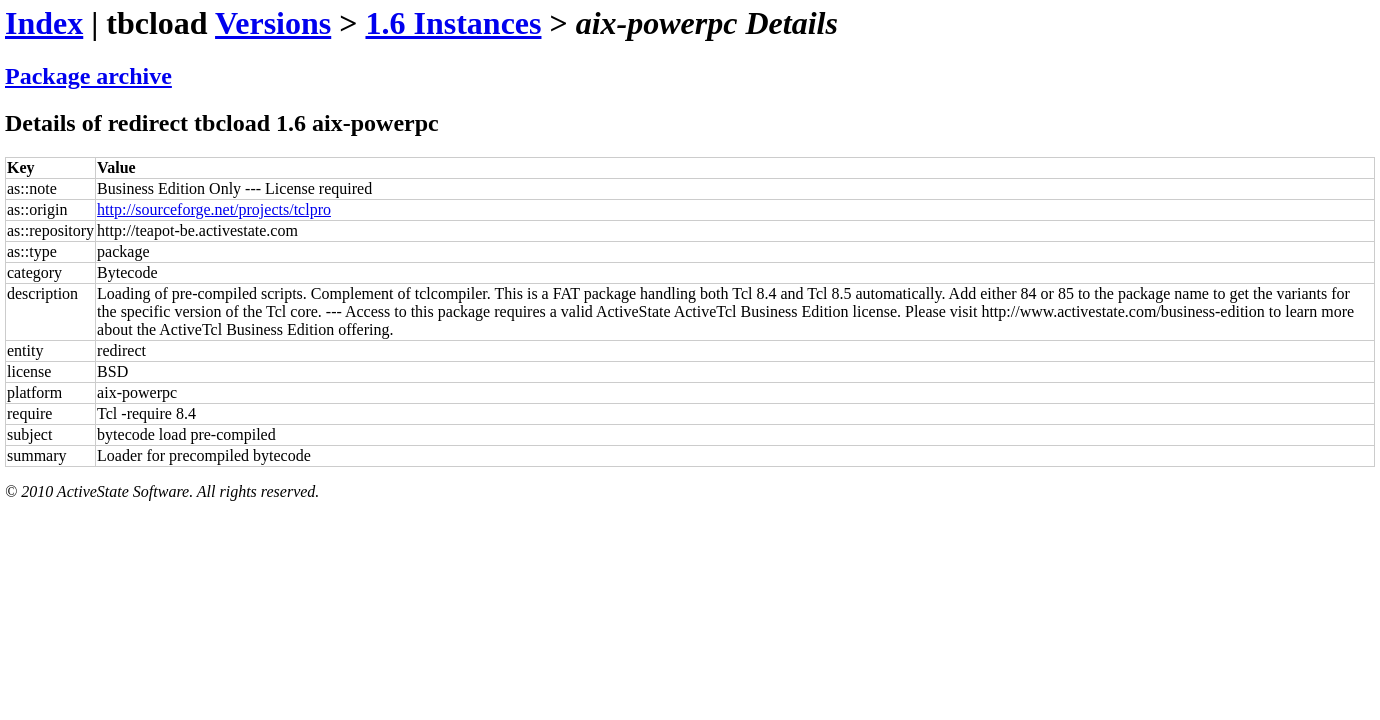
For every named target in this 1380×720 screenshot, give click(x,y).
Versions (273, 23)
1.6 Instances (453, 23)
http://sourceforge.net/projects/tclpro (214, 209)
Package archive (88, 76)
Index (44, 23)
